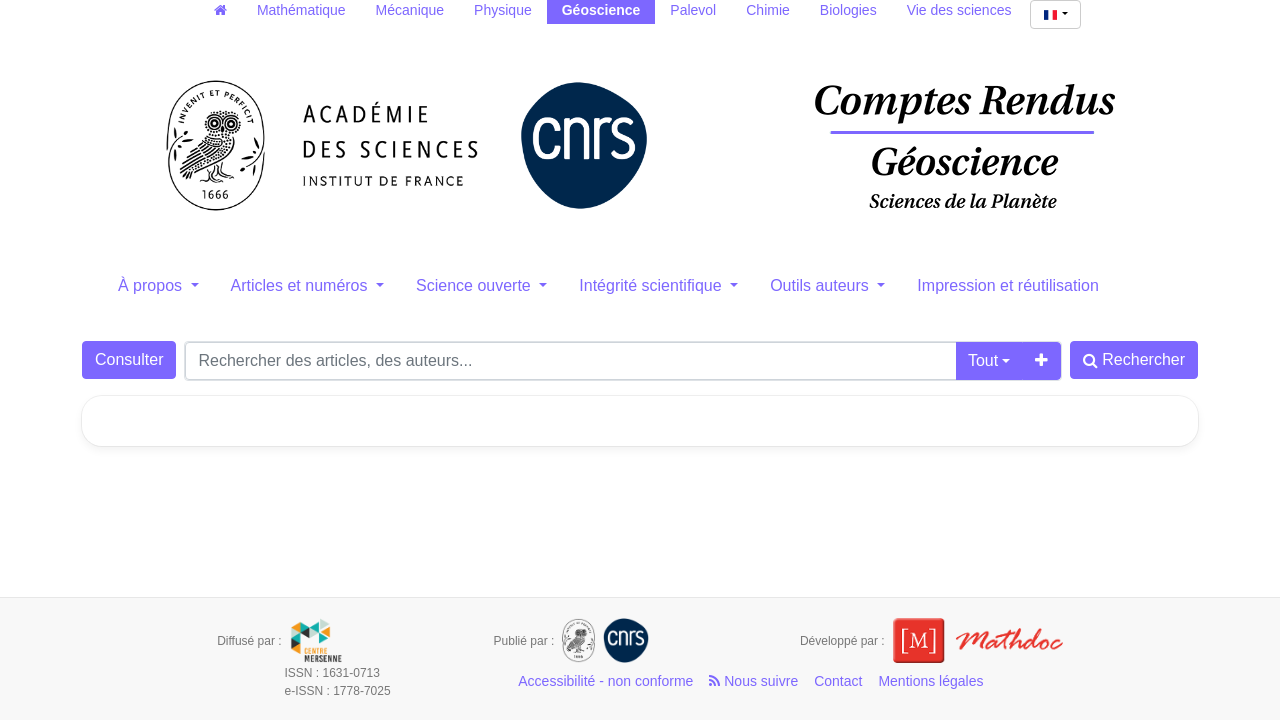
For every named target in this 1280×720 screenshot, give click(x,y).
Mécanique (410, 10)
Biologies (848, 10)
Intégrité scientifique (652, 285)
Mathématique (301, 10)
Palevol (693, 10)
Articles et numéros (301, 285)
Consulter (129, 359)
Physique (503, 10)
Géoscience (601, 10)
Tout (983, 360)
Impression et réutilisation (1007, 285)
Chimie (768, 10)
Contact (838, 681)
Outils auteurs (821, 285)
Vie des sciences (959, 10)
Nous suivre (753, 681)
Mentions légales (930, 681)
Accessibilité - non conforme (605, 681)
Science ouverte (475, 285)
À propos (152, 285)
